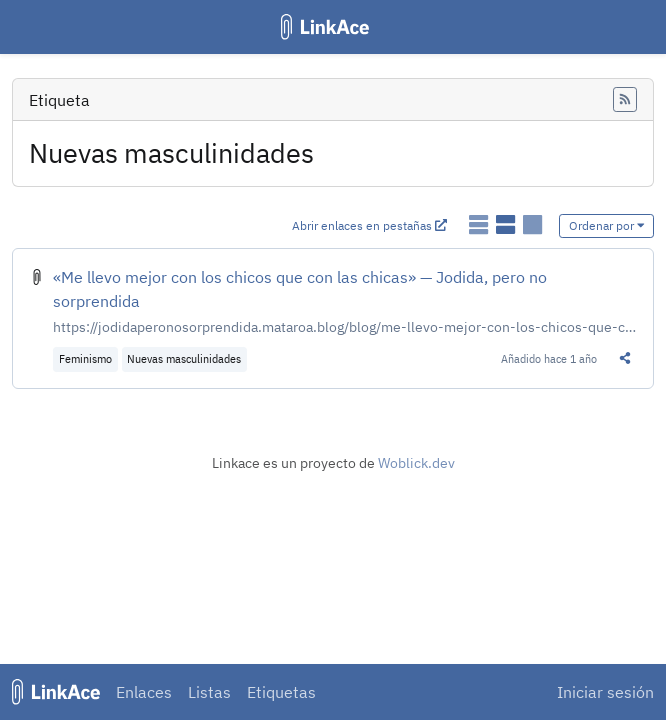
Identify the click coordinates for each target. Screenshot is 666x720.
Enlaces (144, 692)
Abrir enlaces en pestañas (369, 225)
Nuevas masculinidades (184, 358)
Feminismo (85, 358)
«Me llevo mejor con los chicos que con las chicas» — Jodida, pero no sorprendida (300, 289)
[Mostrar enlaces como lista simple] (480, 224)
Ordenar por (607, 225)
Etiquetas (281, 692)
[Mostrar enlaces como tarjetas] (532, 224)
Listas (209, 692)
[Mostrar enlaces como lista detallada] (507, 224)
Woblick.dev (416, 463)
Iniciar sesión (605, 692)
